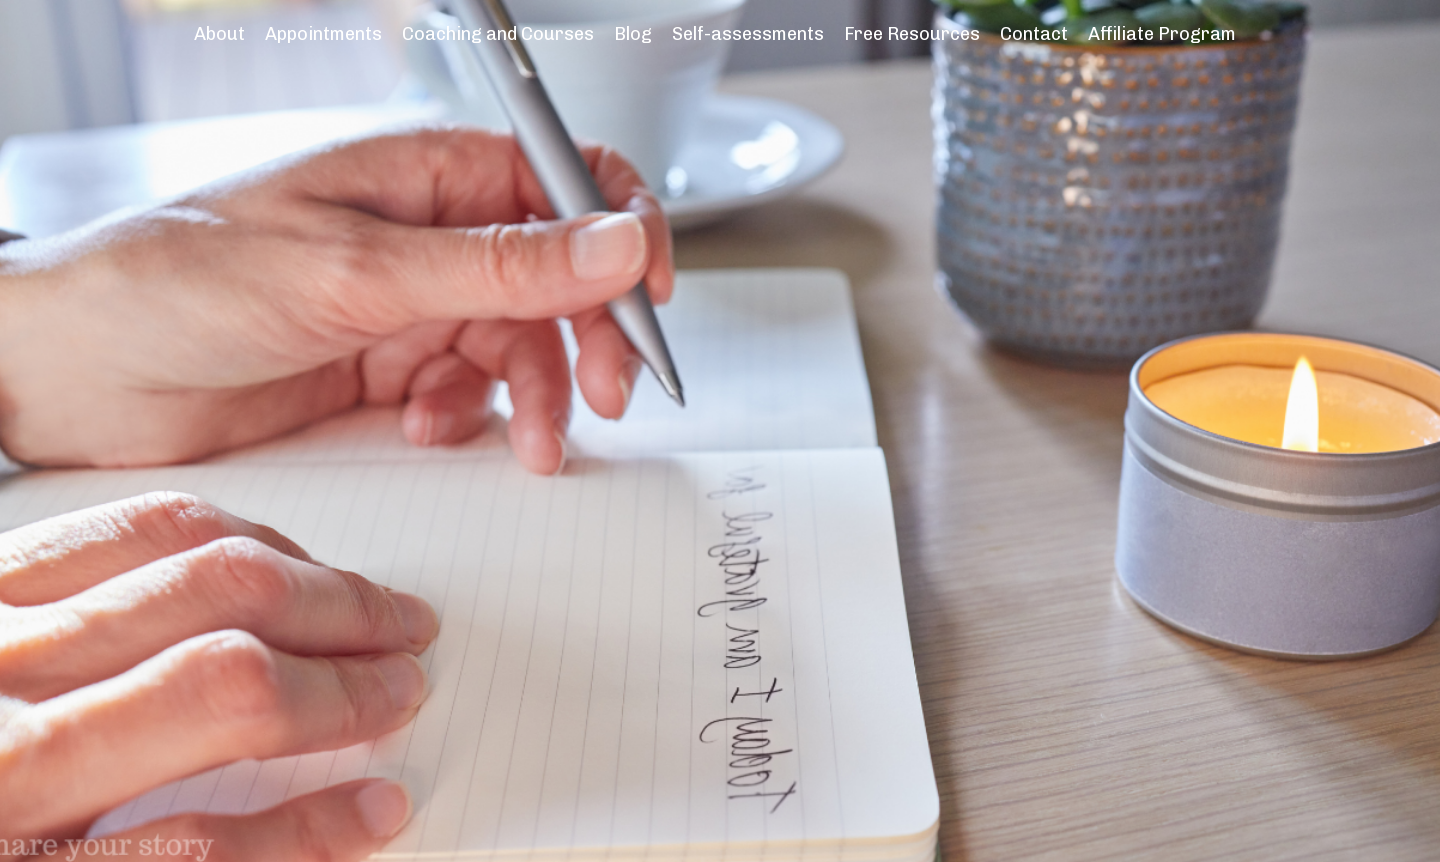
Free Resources (912, 34)
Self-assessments (748, 34)
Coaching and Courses (498, 34)
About (219, 34)
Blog (633, 34)
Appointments (323, 34)
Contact (1034, 34)
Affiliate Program (1162, 34)
